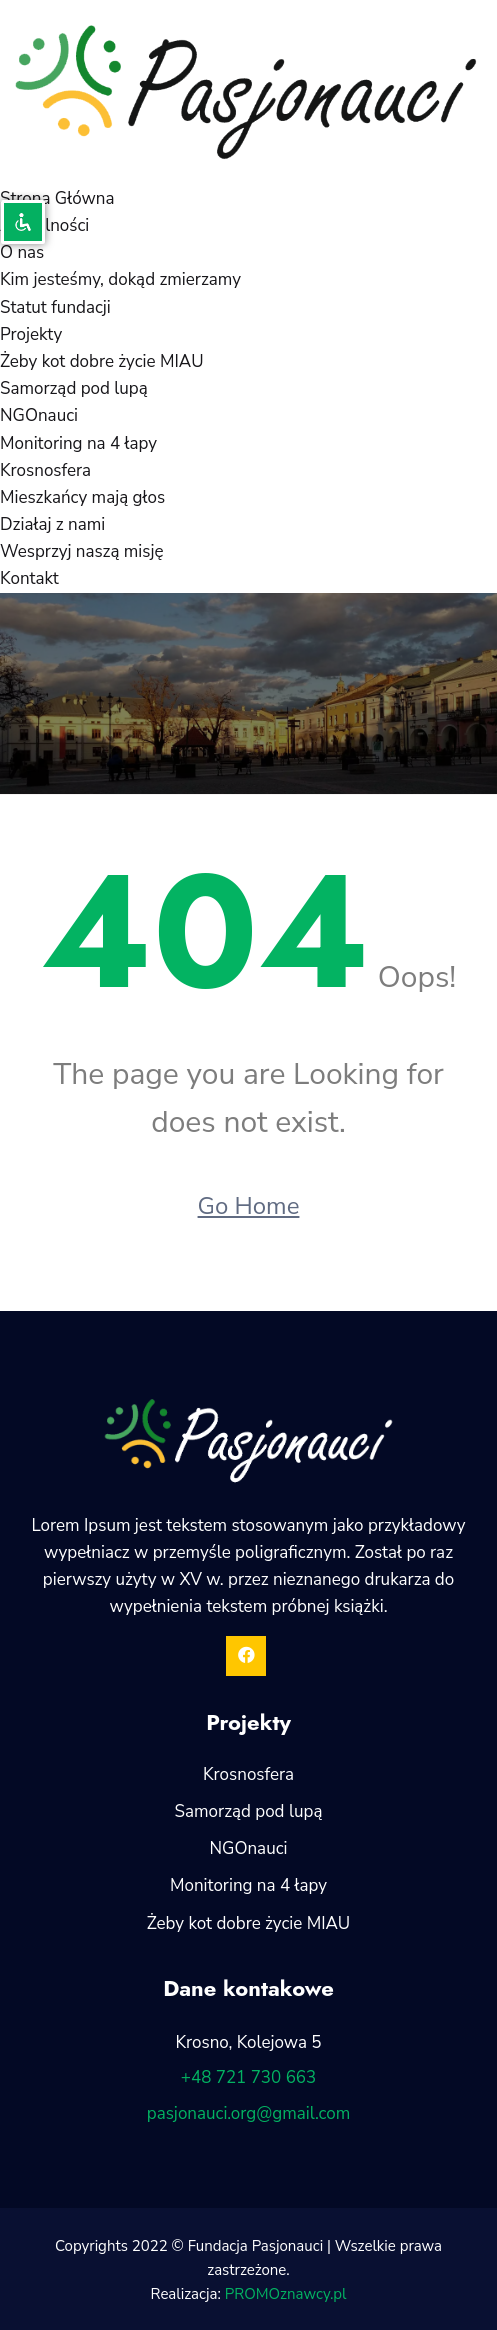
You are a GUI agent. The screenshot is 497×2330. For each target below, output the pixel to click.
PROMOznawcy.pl (286, 2294)
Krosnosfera (45, 470)
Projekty (31, 334)
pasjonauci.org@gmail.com (248, 2113)
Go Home (249, 1206)
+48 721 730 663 (249, 2077)
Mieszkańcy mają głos (82, 497)
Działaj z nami (52, 524)
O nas (22, 252)
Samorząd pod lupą (74, 388)
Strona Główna (57, 198)
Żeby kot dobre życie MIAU (102, 361)
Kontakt (29, 578)
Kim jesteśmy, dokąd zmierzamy (120, 279)
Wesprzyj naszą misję (82, 551)
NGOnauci (39, 415)
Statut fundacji (55, 307)
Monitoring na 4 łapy (78, 443)
